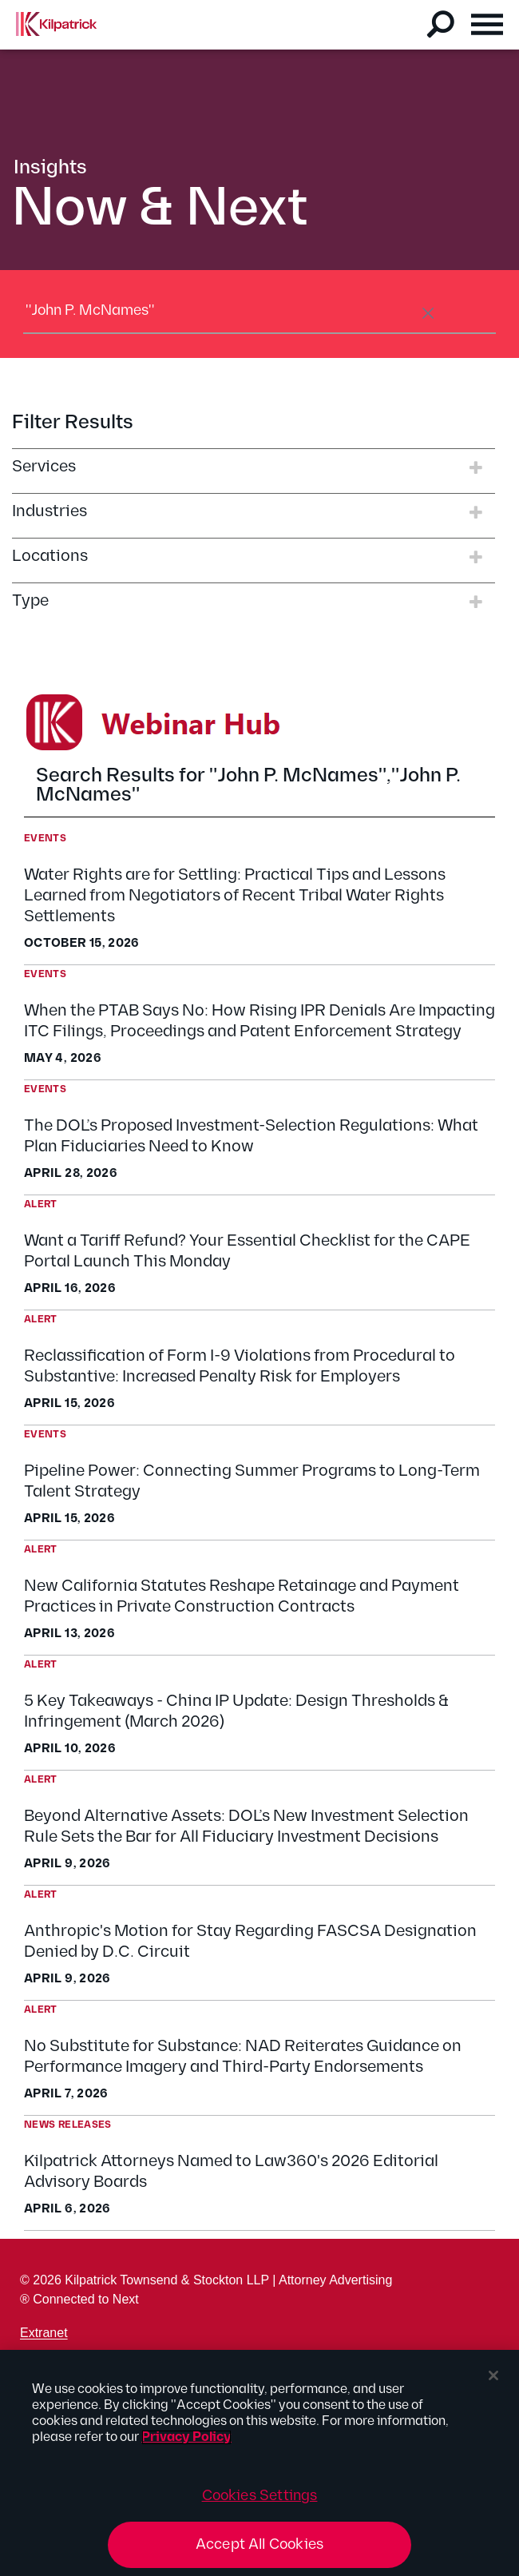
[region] (259, 2463)
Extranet (44, 2332)
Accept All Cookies (259, 2544)
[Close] (493, 2375)
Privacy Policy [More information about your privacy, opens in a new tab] (186, 2437)
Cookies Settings (260, 2495)
